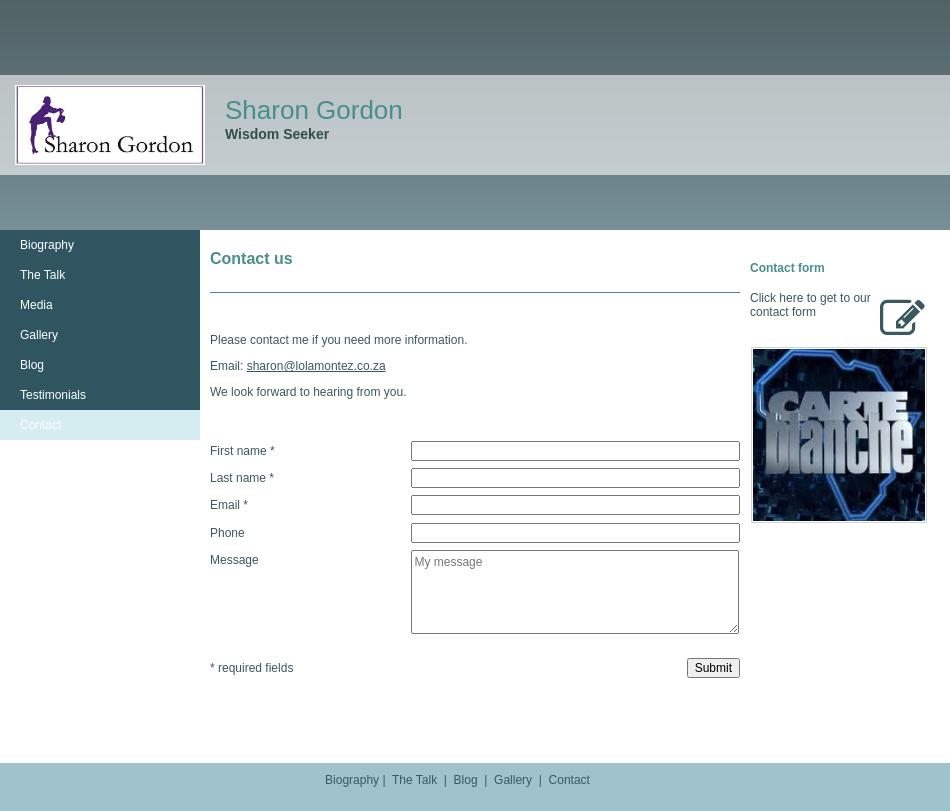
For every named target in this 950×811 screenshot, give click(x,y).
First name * (242, 451)
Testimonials (53, 395)
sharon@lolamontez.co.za (316, 366)
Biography (47, 245)
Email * (229, 505)
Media (36, 305)
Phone (227, 532)
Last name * (242, 478)
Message (234, 560)
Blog (32, 365)
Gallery (39, 335)
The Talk (42, 275)
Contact (40, 425)
